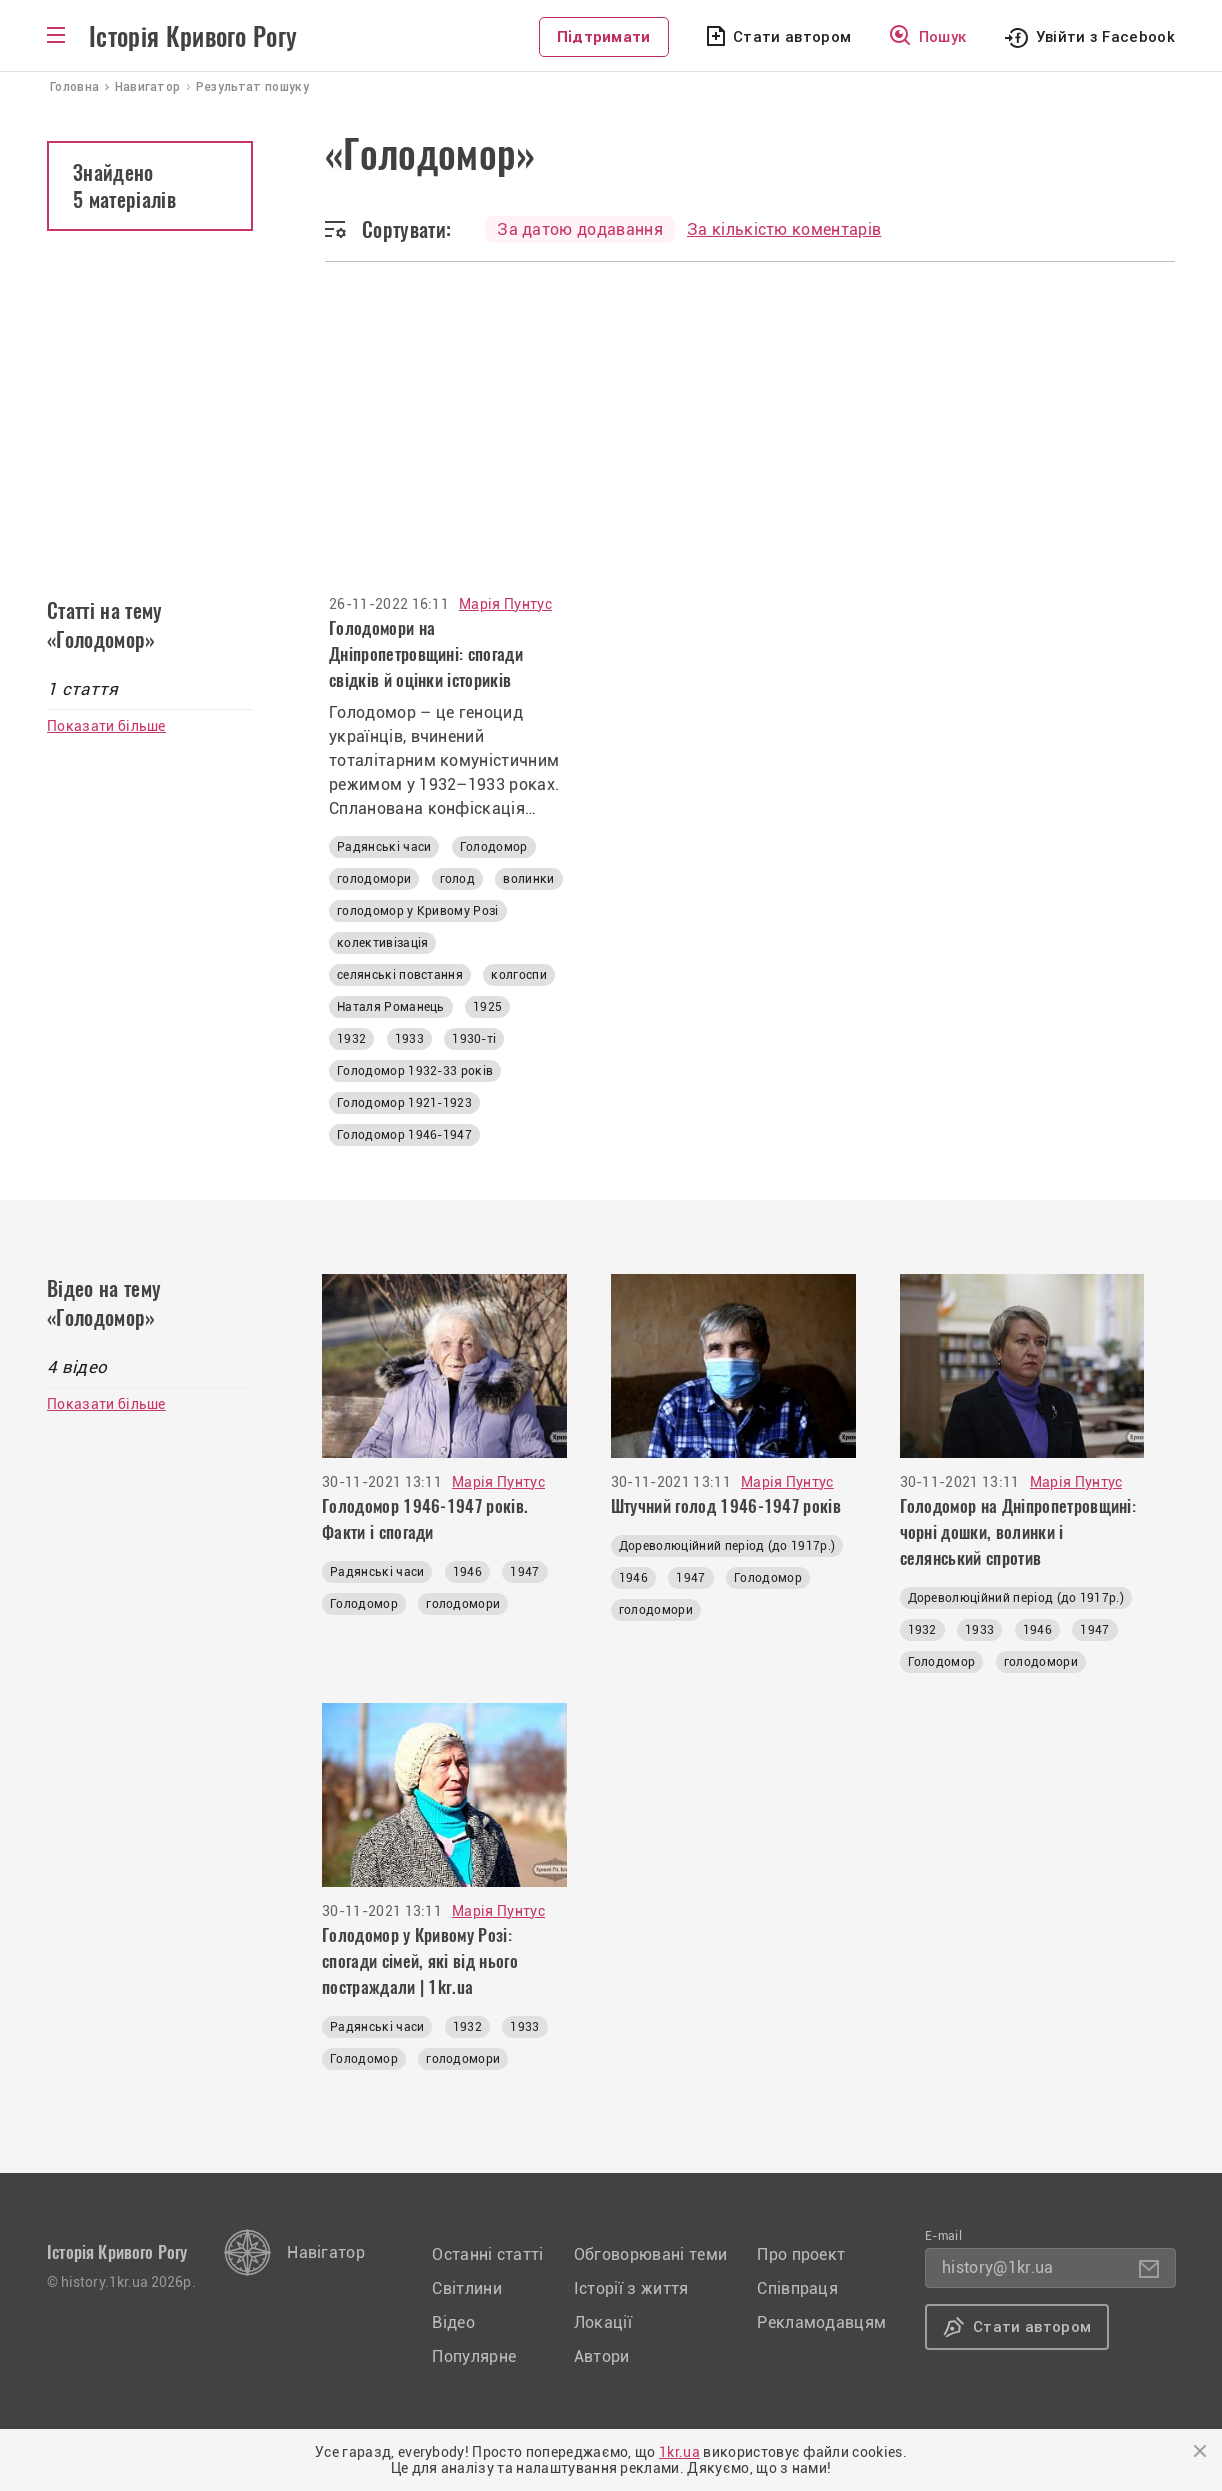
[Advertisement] (611, 412)
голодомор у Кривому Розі (418, 911)
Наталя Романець (391, 1007)
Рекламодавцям (821, 2322)
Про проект (801, 2254)
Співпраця (797, 2288)
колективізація (382, 943)
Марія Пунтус (505, 604)
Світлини (467, 2288)
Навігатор (326, 2252)
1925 (487, 1007)
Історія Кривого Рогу (193, 37)
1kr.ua (679, 2452)
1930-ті (474, 1039)
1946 (467, 1572)
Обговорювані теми (650, 2254)
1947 (524, 1572)
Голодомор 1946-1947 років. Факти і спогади (425, 1519)
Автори (602, 2356)
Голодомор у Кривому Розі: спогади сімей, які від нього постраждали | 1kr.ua (420, 1961)
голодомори (374, 879)
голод (458, 879)
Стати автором (792, 37)
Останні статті (487, 2254)
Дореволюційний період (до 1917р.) (727, 1546)
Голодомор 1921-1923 (404, 1103)
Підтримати (604, 37)
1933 (409, 1039)
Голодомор (494, 847)
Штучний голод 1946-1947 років (726, 1506)
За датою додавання (580, 229)
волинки (528, 879)
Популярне (474, 2356)
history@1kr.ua (997, 2267)
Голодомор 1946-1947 (404, 1135)
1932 (351, 1039)
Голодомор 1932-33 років (415, 1071)
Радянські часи (384, 847)
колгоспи (519, 975)
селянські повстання (400, 975)
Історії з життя (631, 2288)
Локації (603, 2322)
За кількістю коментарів (784, 229)
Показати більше (106, 726)
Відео (453, 2322)
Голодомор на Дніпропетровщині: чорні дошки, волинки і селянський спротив (1018, 1532)
